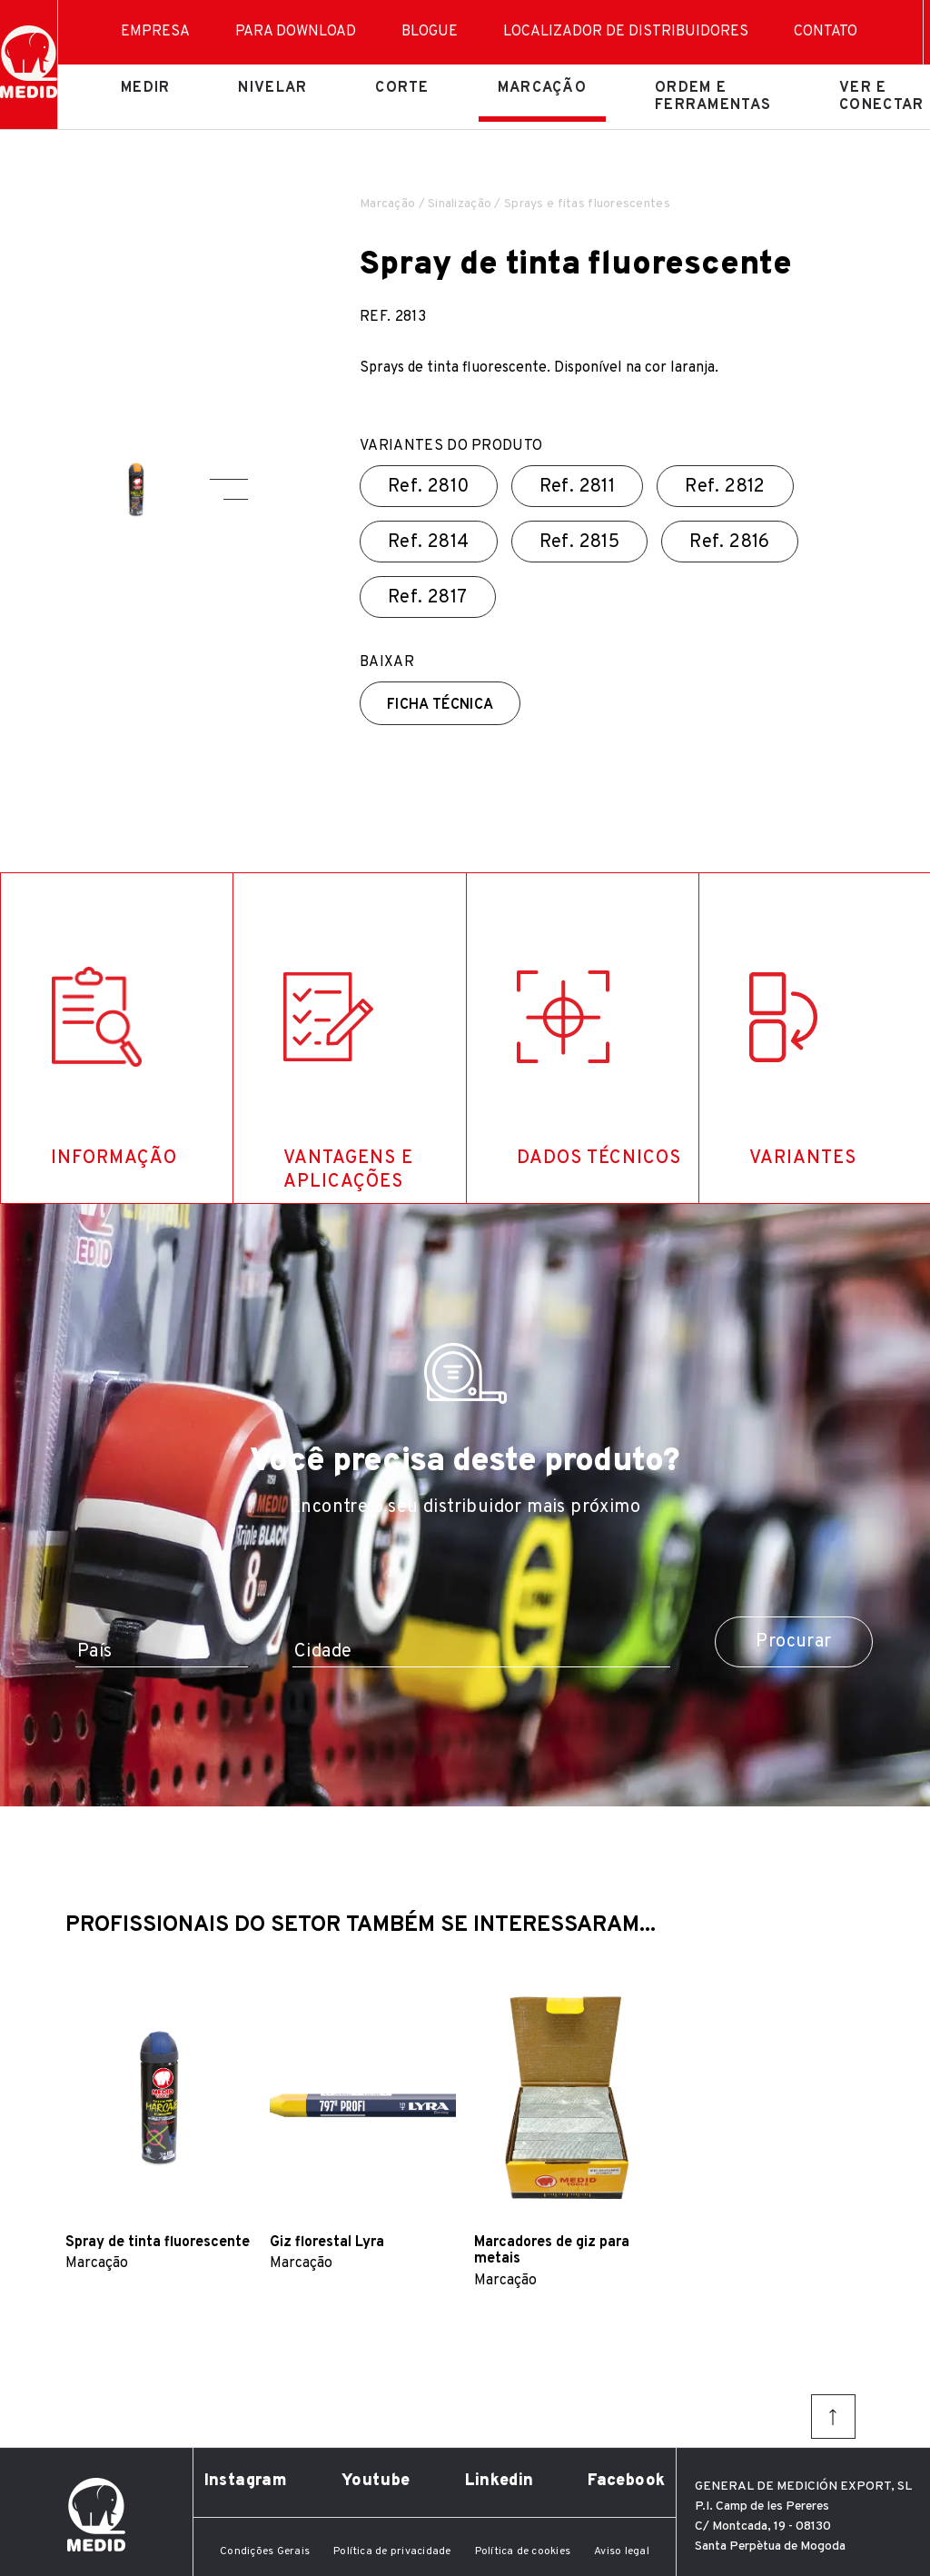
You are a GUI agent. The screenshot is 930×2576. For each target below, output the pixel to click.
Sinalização (459, 204)
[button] (229, 479)
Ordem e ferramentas (713, 96)
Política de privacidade (392, 2551)
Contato (825, 32)
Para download (295, 32)
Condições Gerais (265, 2551)
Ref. (429, 487)
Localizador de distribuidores (625, 32)
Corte (402, 88)
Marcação (542, 88)
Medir (145, 88)
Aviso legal (621, 2551)
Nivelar (272, 88)
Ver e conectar (881, 96)
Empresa (155, 32)
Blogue (429, 32)
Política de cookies (523, 2551)
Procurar (793, 1642)
